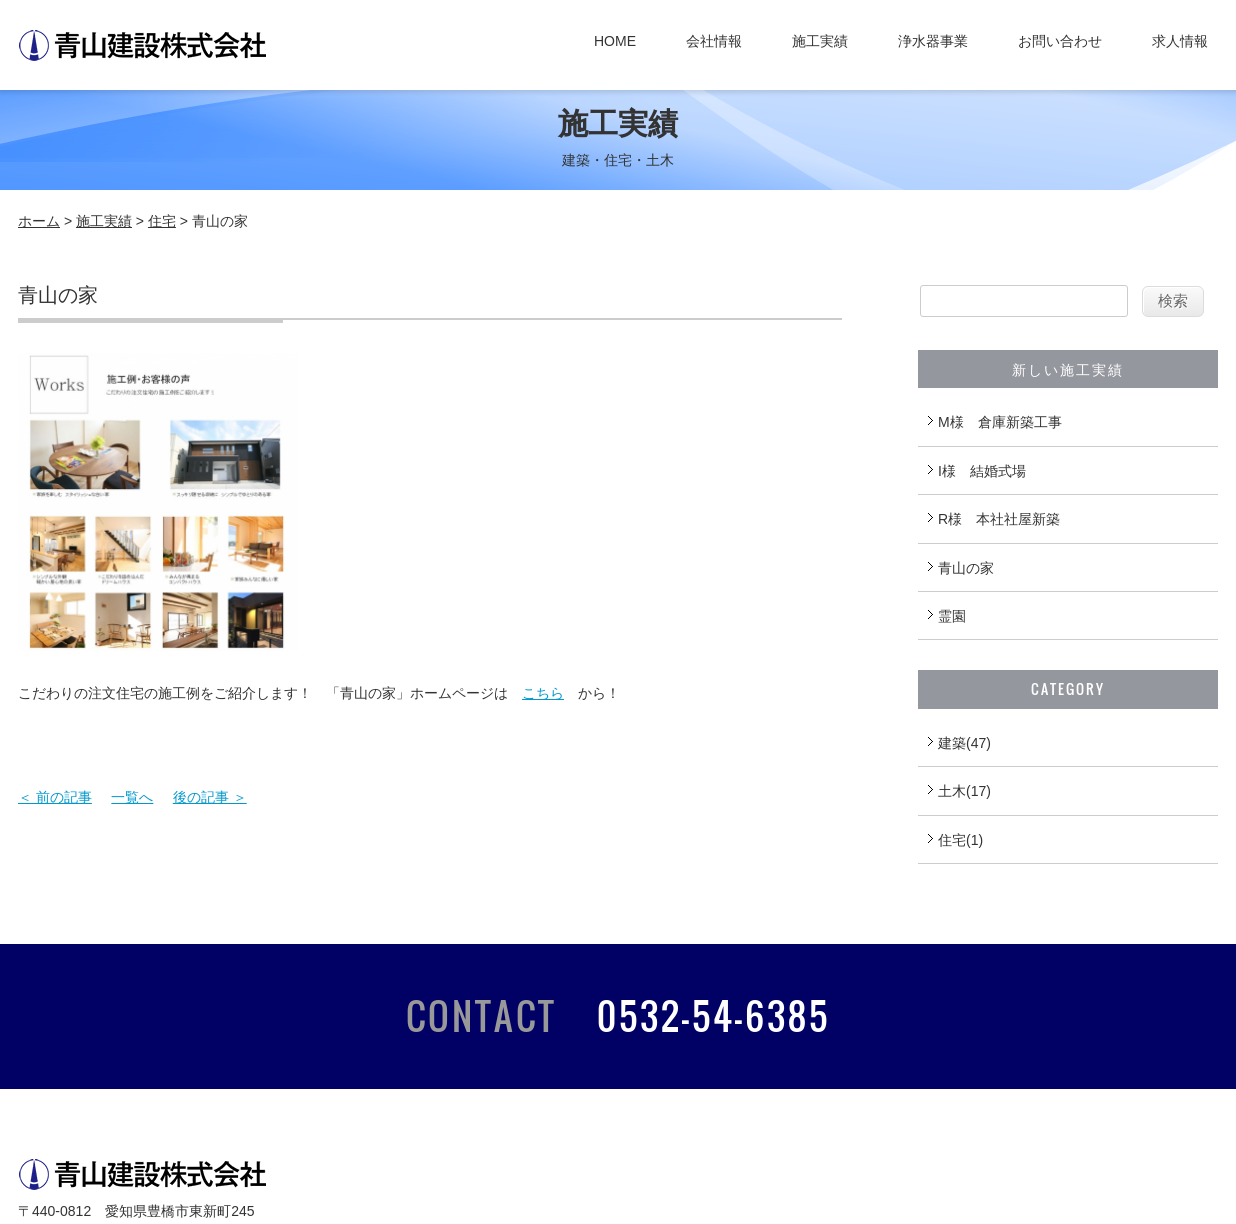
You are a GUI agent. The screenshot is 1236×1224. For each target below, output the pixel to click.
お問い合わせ (1060, 41)
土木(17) (964, 791)
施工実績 (820, 41)
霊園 (952, 616)
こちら (543, 693)
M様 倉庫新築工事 (1000, 422)
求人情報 (1180, 41)
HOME (615, 41)
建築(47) (964, 743)
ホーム (39, 221)
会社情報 (714, 41)
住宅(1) (960, 840)
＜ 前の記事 (55, 797)
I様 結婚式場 (982, 471)
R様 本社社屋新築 (999, 519)
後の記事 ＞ (210, 797)
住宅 (162, 221)
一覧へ (132, 797)
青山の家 (966, 568)
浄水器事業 (933, 41)
